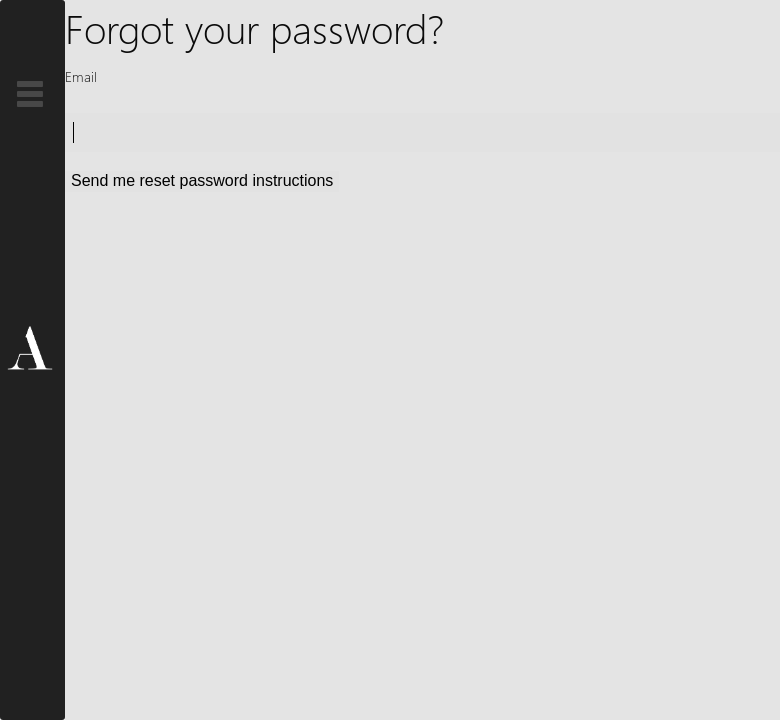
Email (81, 76)
